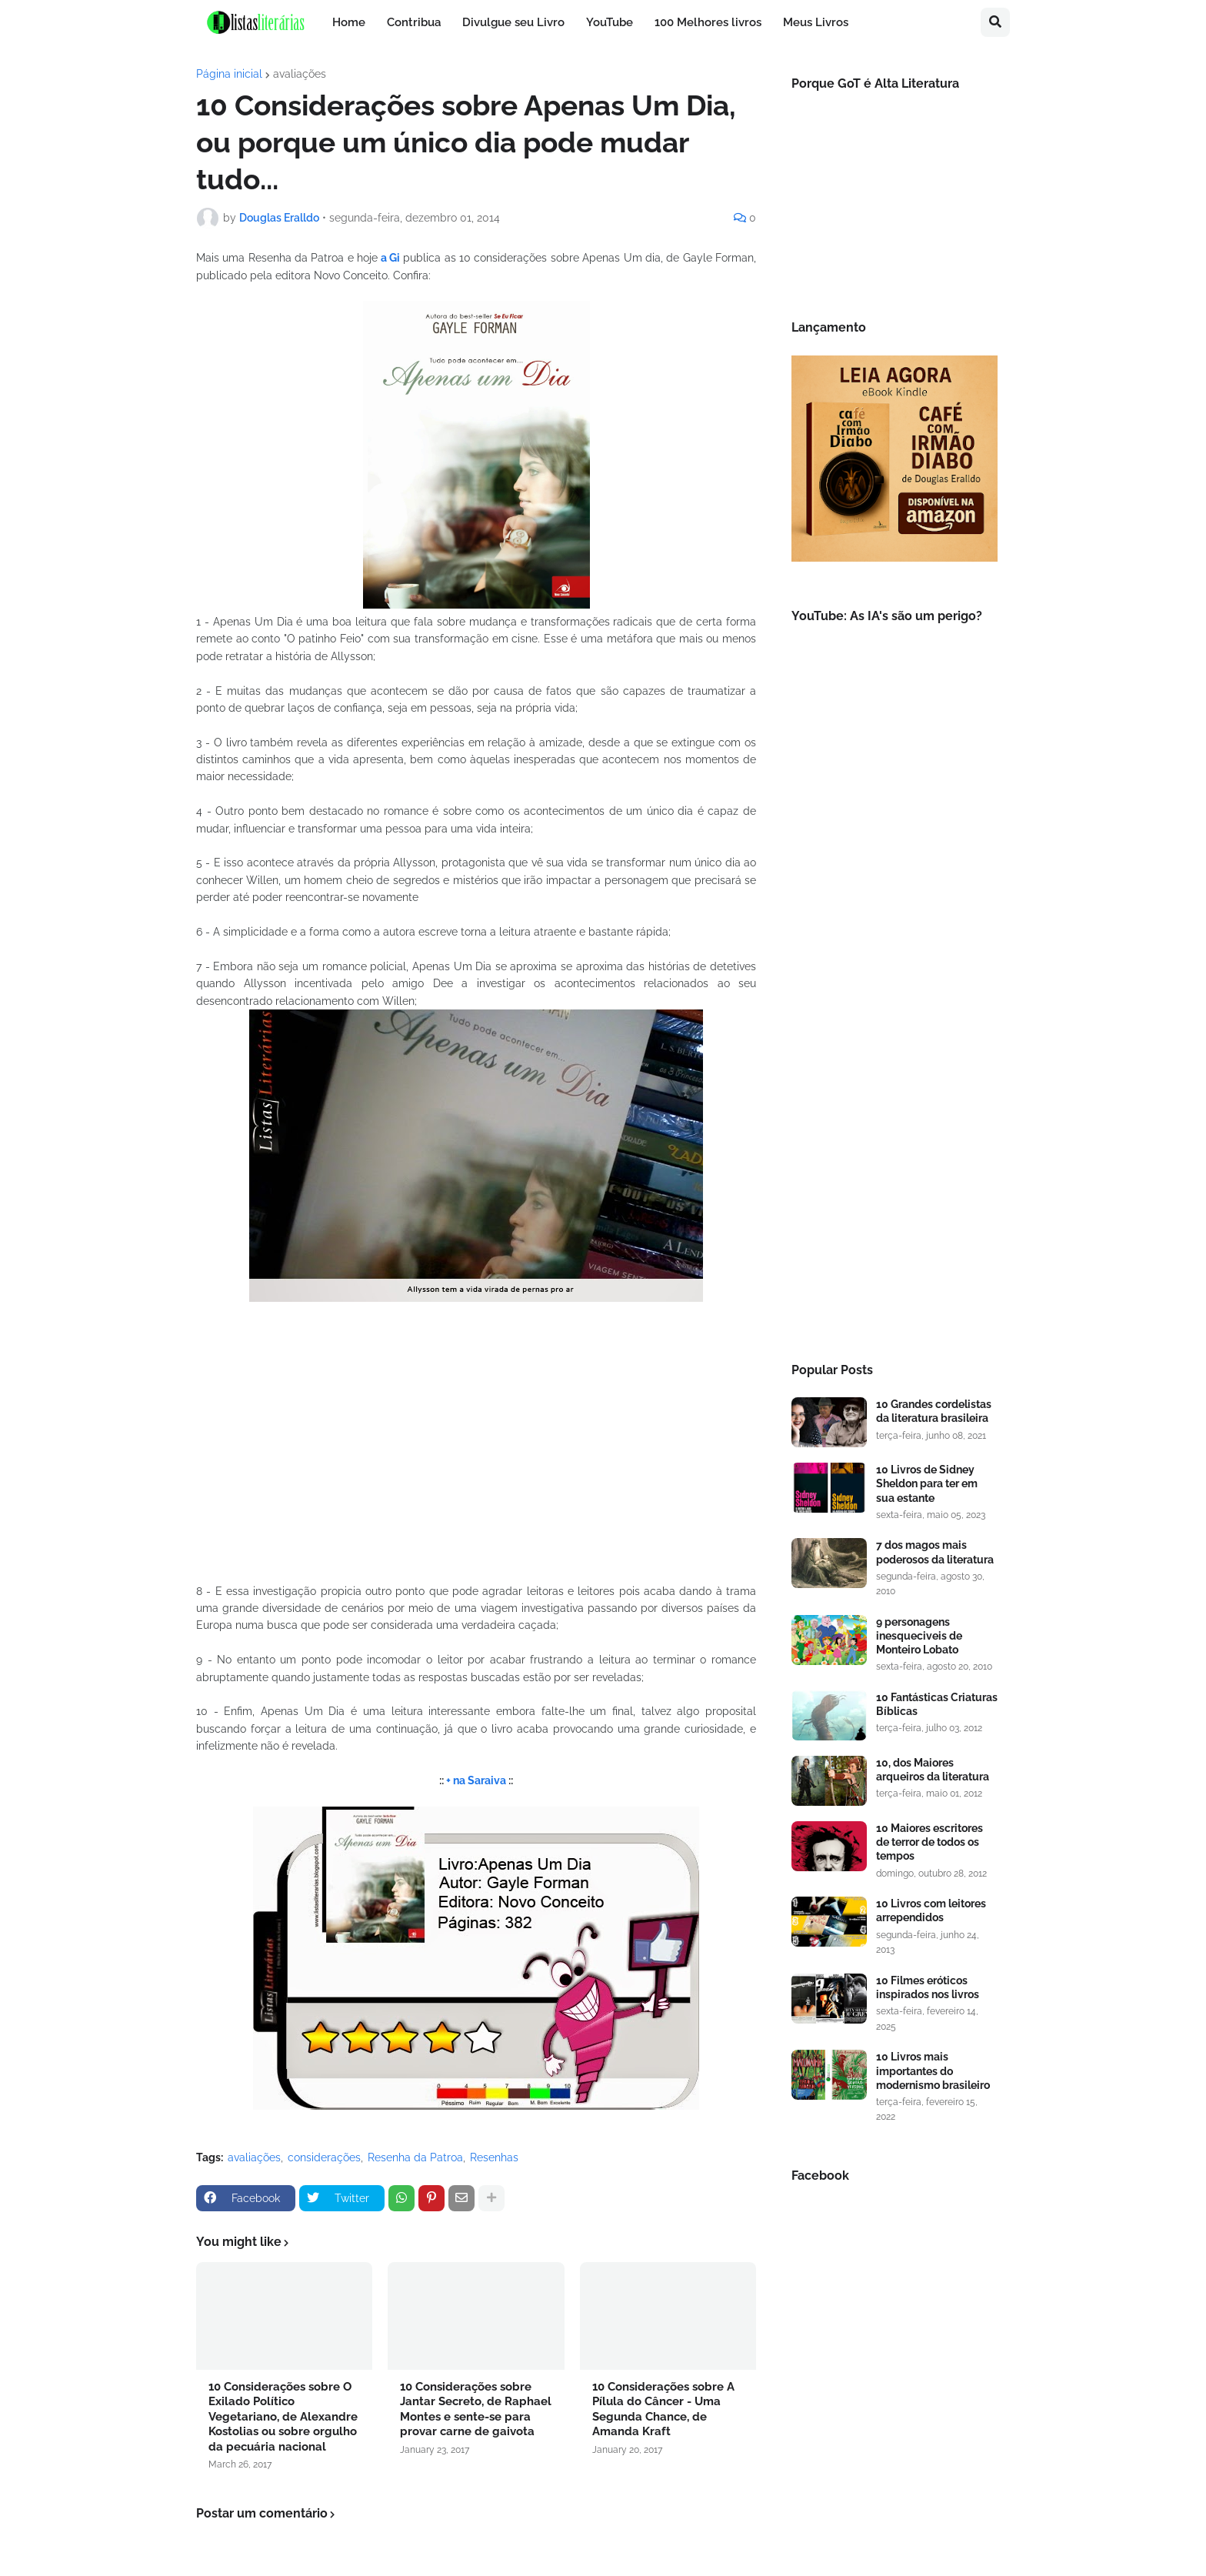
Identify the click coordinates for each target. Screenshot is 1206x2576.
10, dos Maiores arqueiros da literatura (932, 1770)
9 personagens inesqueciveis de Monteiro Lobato (919, 1636)
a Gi (389, 258)
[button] (995, 22)
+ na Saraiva (476, 1780)
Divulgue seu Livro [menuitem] (513, 22)
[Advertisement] (894, 1089)
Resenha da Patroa (415, 2157)
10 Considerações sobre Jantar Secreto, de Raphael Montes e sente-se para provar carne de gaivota (475, 2409)
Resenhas (494, 2157)
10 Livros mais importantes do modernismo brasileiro (933, 2070)
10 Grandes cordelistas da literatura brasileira (933, 1411)
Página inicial (229, 73)
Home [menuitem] (348, 22)
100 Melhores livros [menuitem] (708, 22)
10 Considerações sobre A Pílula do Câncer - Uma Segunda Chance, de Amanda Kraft (663, 2409)
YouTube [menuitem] (609, 22)
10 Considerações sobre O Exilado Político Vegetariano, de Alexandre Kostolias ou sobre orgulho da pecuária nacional (283, 2417)
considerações (324, 2157)
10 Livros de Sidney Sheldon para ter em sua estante (927, 1483)
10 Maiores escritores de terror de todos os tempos (929, 1842)
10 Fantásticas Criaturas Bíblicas (937, 1704)
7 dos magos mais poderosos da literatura (935, 1552)
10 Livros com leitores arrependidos (931, 1910)
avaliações (299, 73)
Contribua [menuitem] (414, 22)
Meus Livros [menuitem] (815, 22)
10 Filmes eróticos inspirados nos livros (927, 1987)
